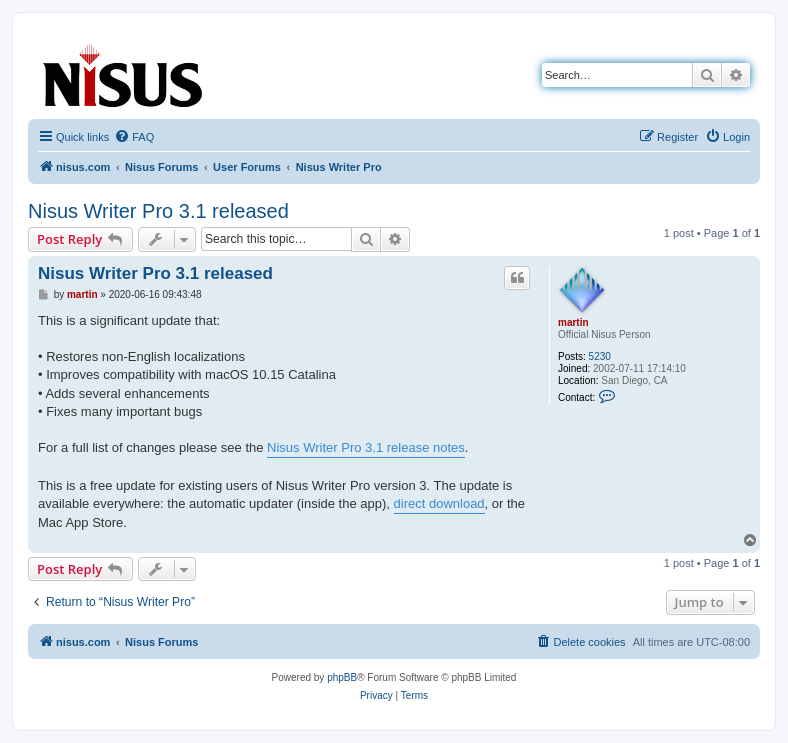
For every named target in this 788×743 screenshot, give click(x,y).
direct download (439, 503)
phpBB (342, 677)
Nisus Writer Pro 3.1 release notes (366, 447)
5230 (600, 356)
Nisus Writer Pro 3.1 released (158, 211)
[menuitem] (134, 137)
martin (573, 322)
